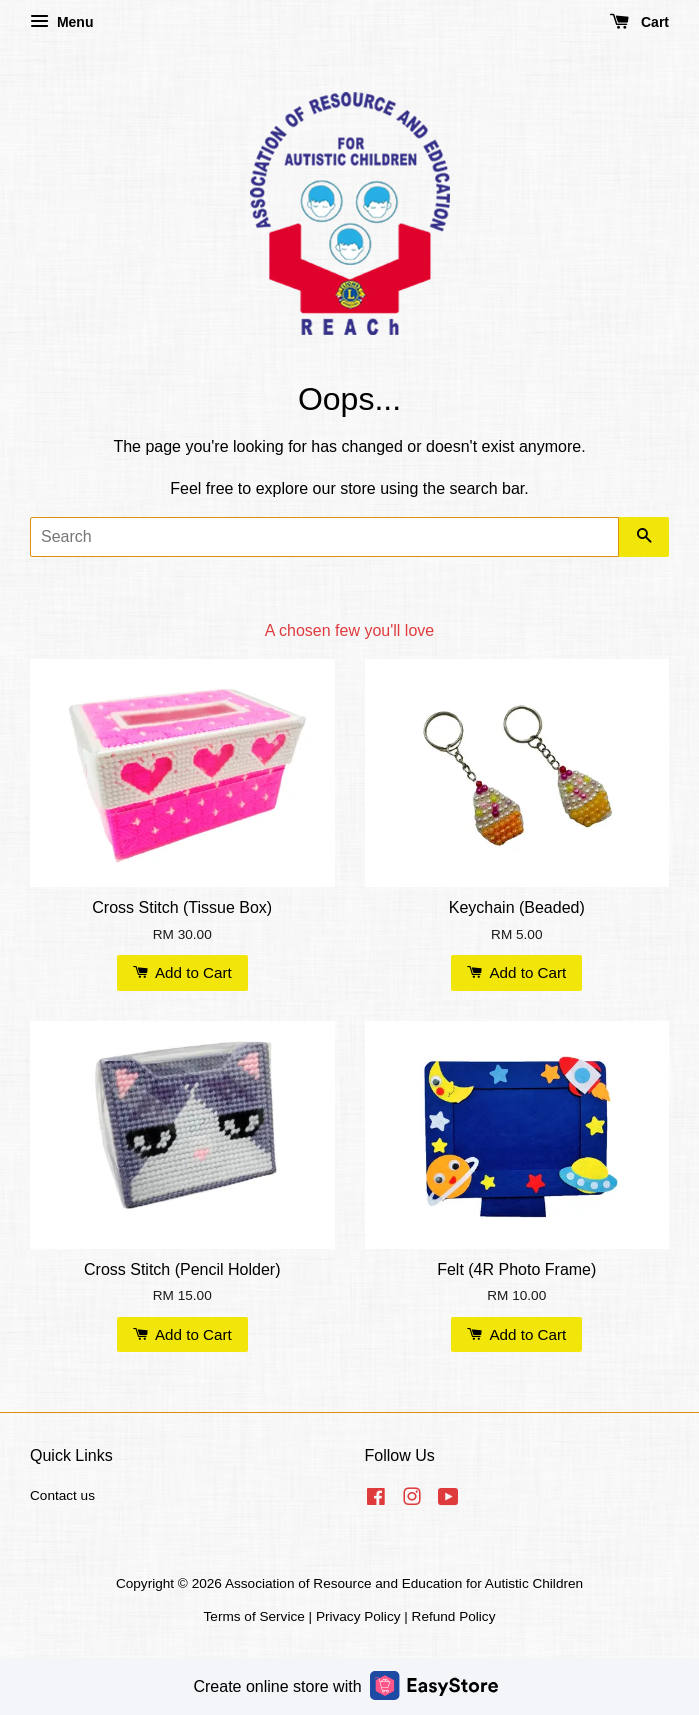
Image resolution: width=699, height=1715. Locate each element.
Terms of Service (254, 1616)
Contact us (62, 1495)
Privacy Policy (358, 1616)
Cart (639, 22)
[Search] (324, 537)
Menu (61, 22)
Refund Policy (454, 1616)
